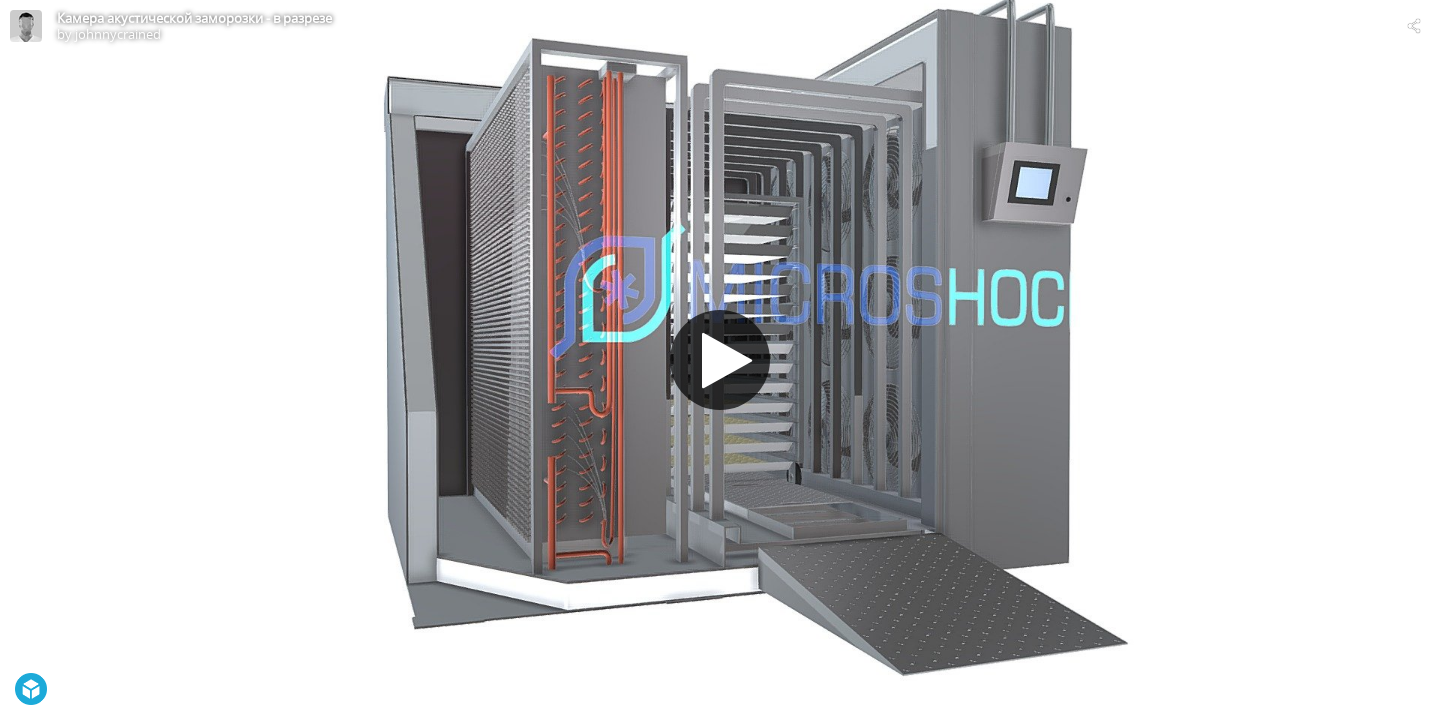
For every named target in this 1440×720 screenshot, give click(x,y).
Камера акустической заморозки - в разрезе (194, 18)
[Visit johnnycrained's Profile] (26, 26)
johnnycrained (118, 34)
